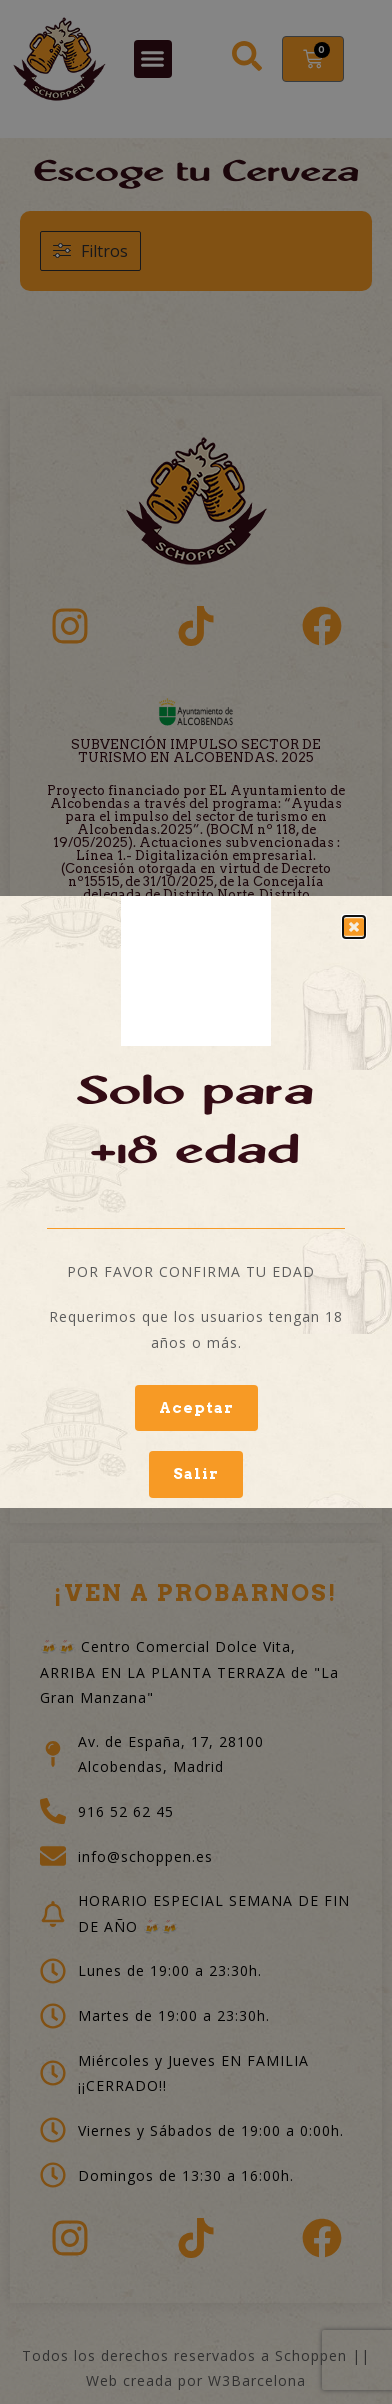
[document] (196, 1202)
